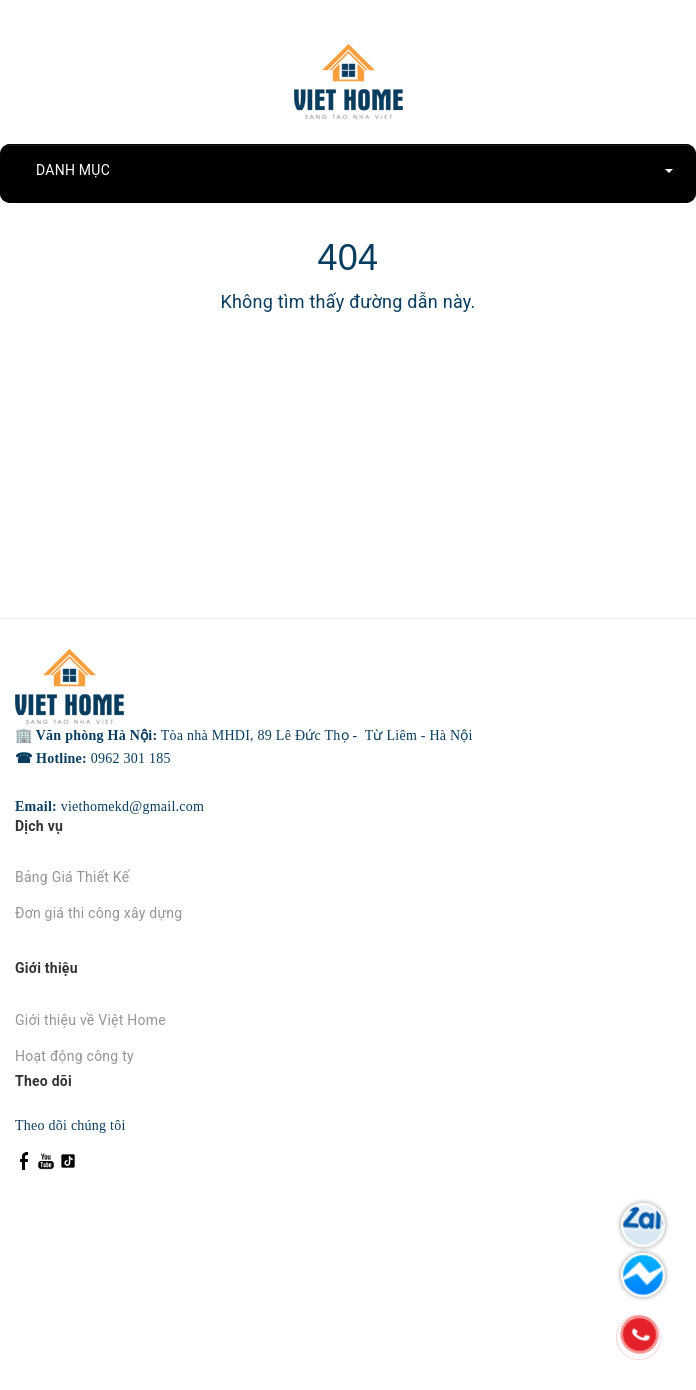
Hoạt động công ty (74, 1056)
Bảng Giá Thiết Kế (72, 877)
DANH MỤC (355, 170)
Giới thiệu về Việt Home (90, 1020)
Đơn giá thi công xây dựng (98, 913)
